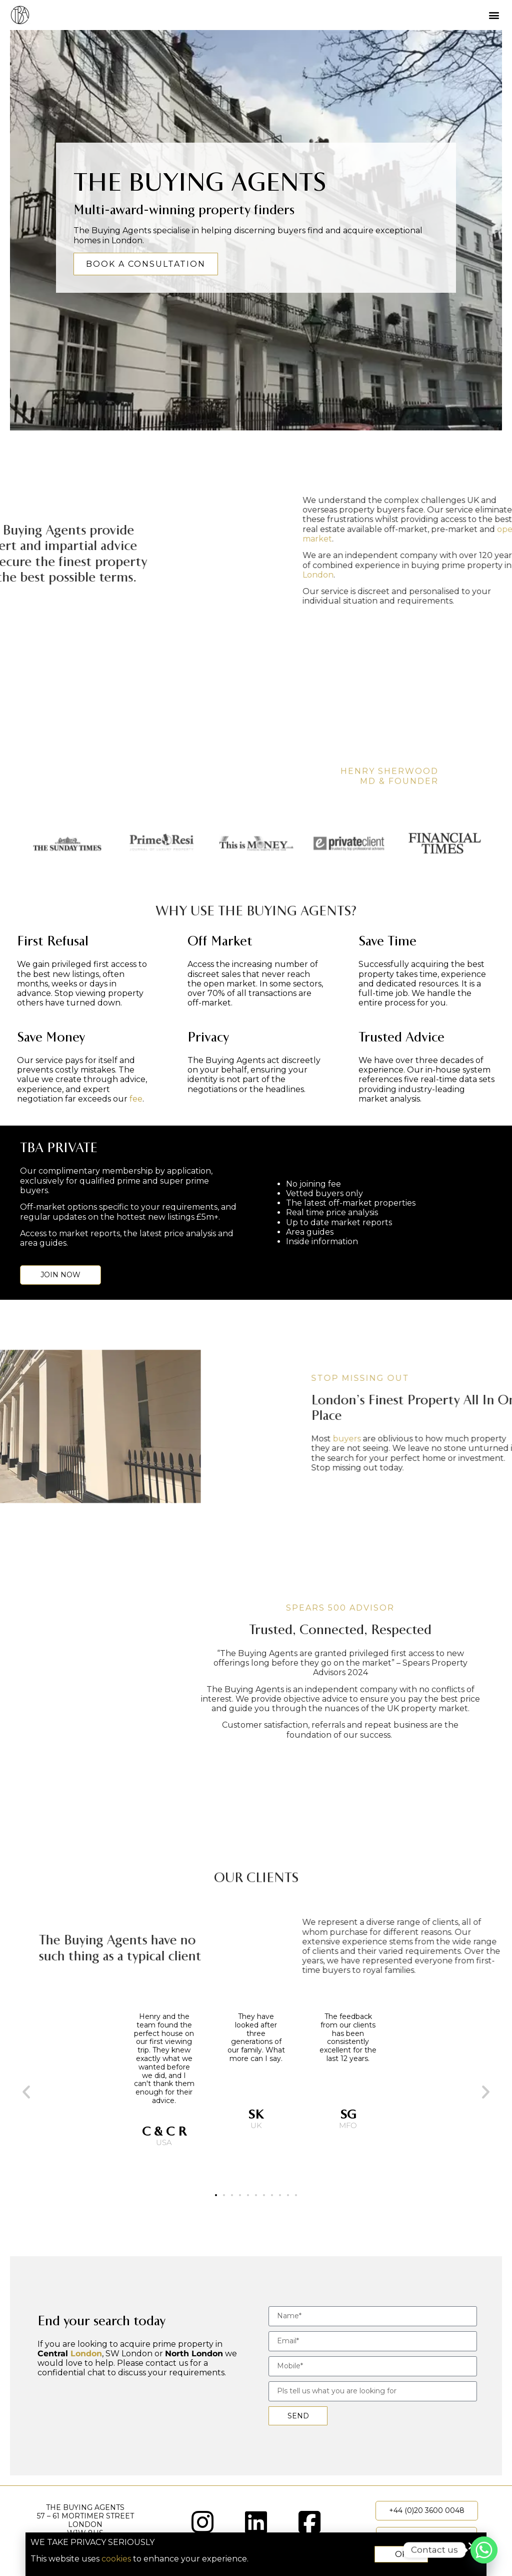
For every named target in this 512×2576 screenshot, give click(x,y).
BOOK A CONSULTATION (146, 264)
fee (136, 1099)
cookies (132, 2558)
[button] (494, 15)
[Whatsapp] (484, 2549)
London (86, 2353)
